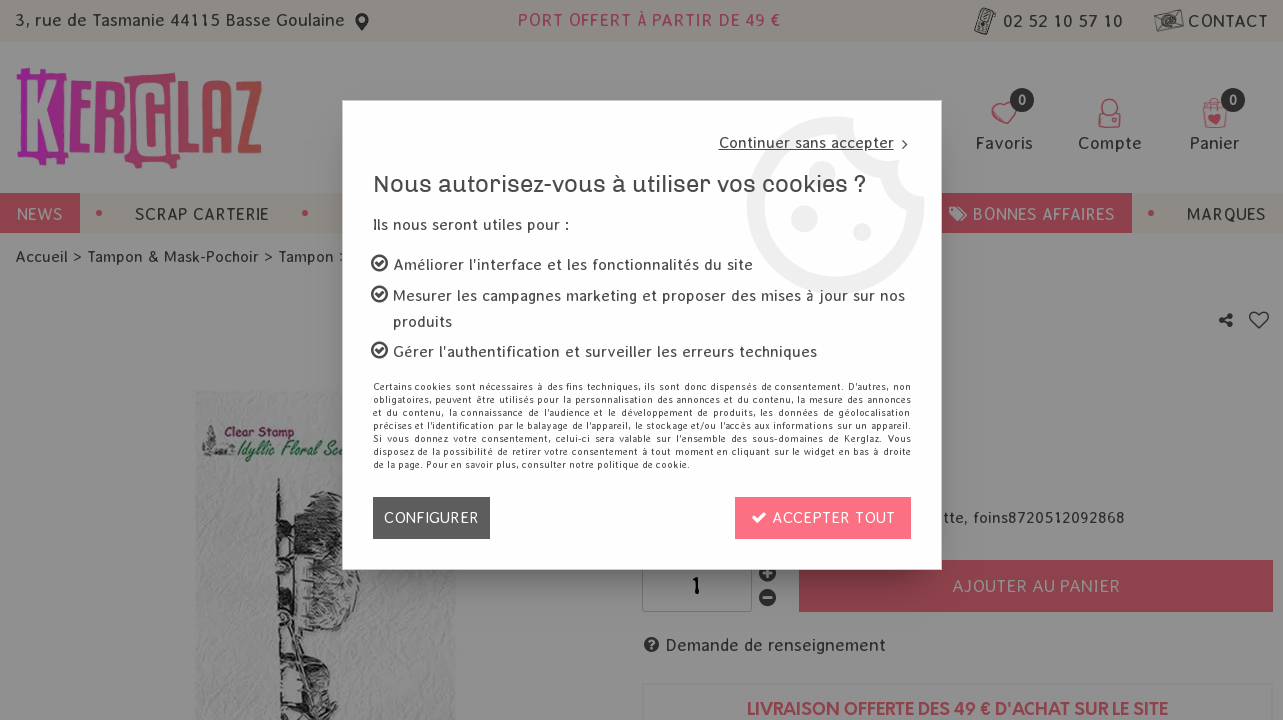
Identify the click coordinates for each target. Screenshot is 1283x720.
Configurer (431, 517)
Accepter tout (823, 517)
